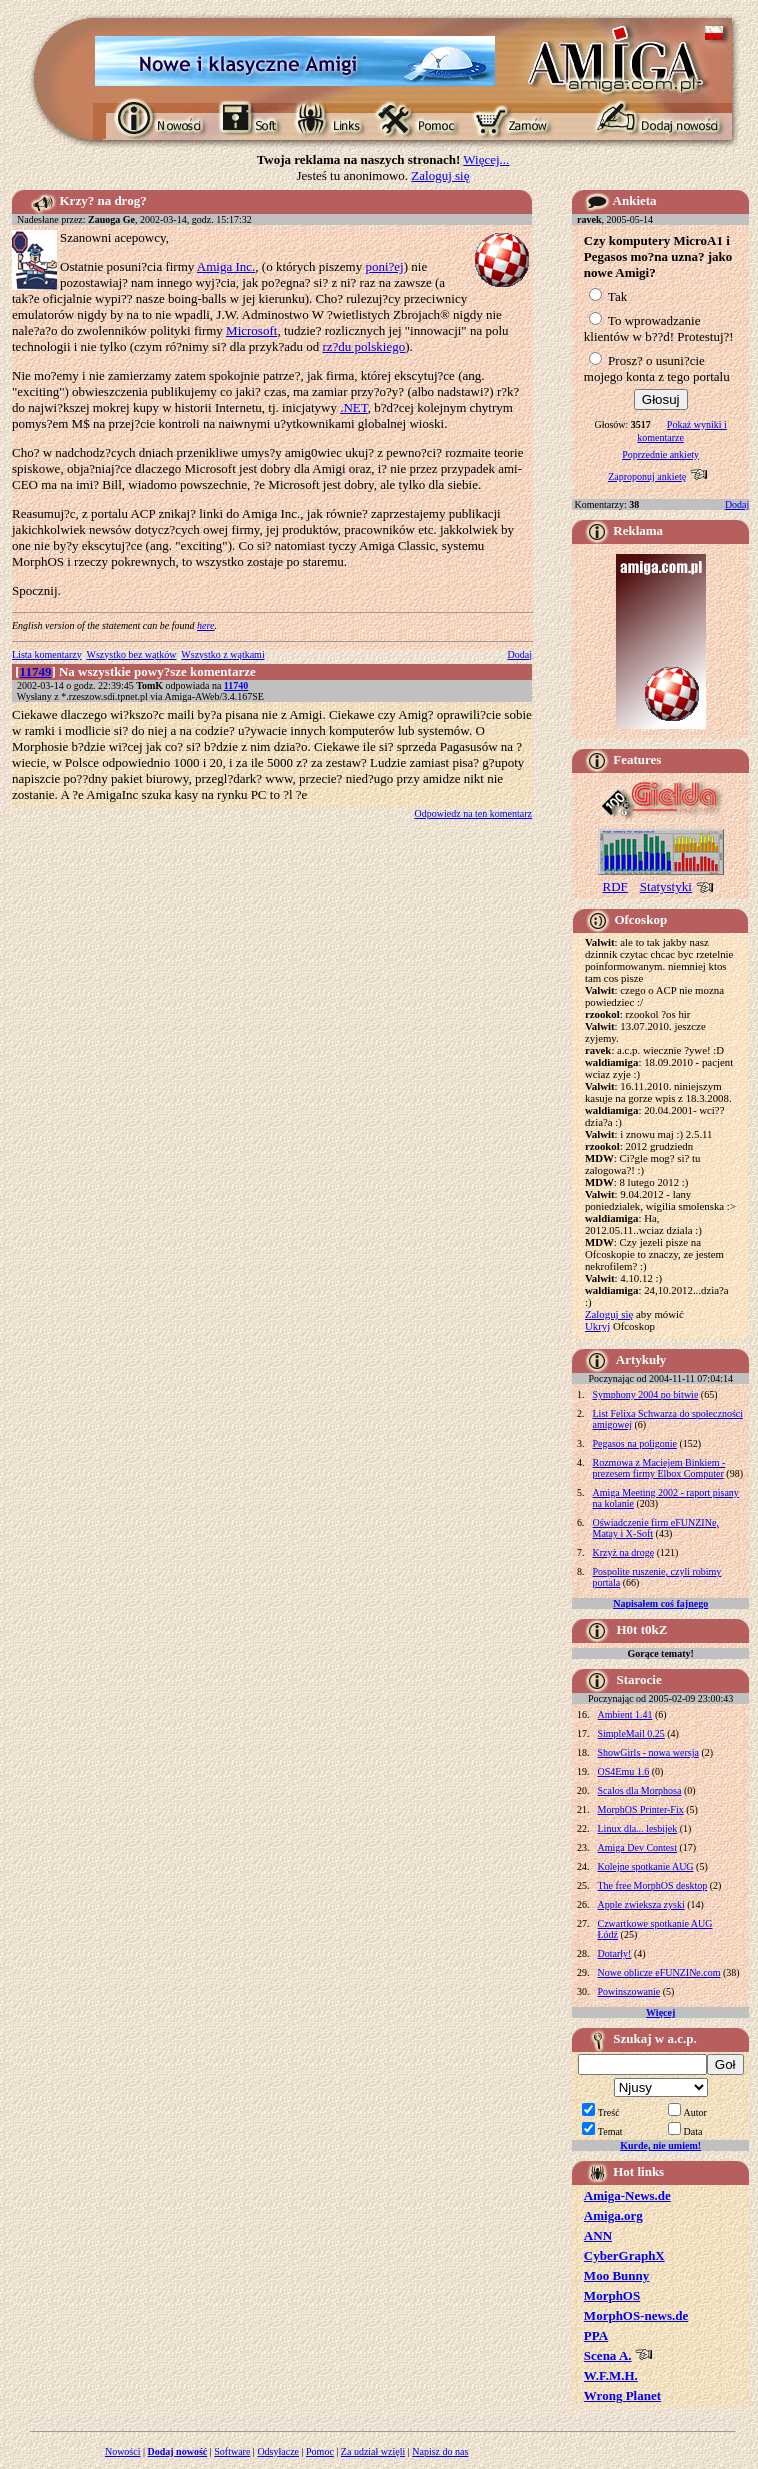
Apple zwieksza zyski (641, 1904)
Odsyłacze (278, 2451)
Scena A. (608, 2355)
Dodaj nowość (178, 2451)
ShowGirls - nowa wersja (648, 1752)
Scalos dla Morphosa (640, 1790)
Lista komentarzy (47, 654)
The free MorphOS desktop (653, 1885)
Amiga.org (613, 2215)
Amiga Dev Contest (637, 1847)
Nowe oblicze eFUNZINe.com (659, 1972)
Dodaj (520, 654)
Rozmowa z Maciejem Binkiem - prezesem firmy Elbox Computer (659, 1468)
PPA (596, 2335)
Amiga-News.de (627, 2195)
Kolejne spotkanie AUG (646, 1866)
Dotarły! (615, 1953)
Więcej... (486, 159)
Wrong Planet (622, 2395)
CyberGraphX (624, 2255)
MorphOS (612, 2295)
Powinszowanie (629, 1991)
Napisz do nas (440, 2451)
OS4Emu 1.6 (624, 1771)
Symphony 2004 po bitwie (646, 1394)
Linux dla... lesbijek (638, 1828)
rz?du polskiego (363, 346)
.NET (354, 407)
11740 (236, 685)
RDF (615, 886)
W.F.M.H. (611, 2375)
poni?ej (384, 266)
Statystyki (666, 886)
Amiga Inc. (226, 266)
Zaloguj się (440, 175)
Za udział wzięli (373, 2451)
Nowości (123, 2451)
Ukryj (597, 1326)
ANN (598, 2235)
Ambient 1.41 (625, 1714)
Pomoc (320, 2451)
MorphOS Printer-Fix (641, 1809)
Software (232, 2451)
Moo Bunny (616, 2275)
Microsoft (251, 330)
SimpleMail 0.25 (631, 1733)
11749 (36, 671)
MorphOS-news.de (636, 2315)
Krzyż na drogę (624, 1552)
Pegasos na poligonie (635, 1443)
